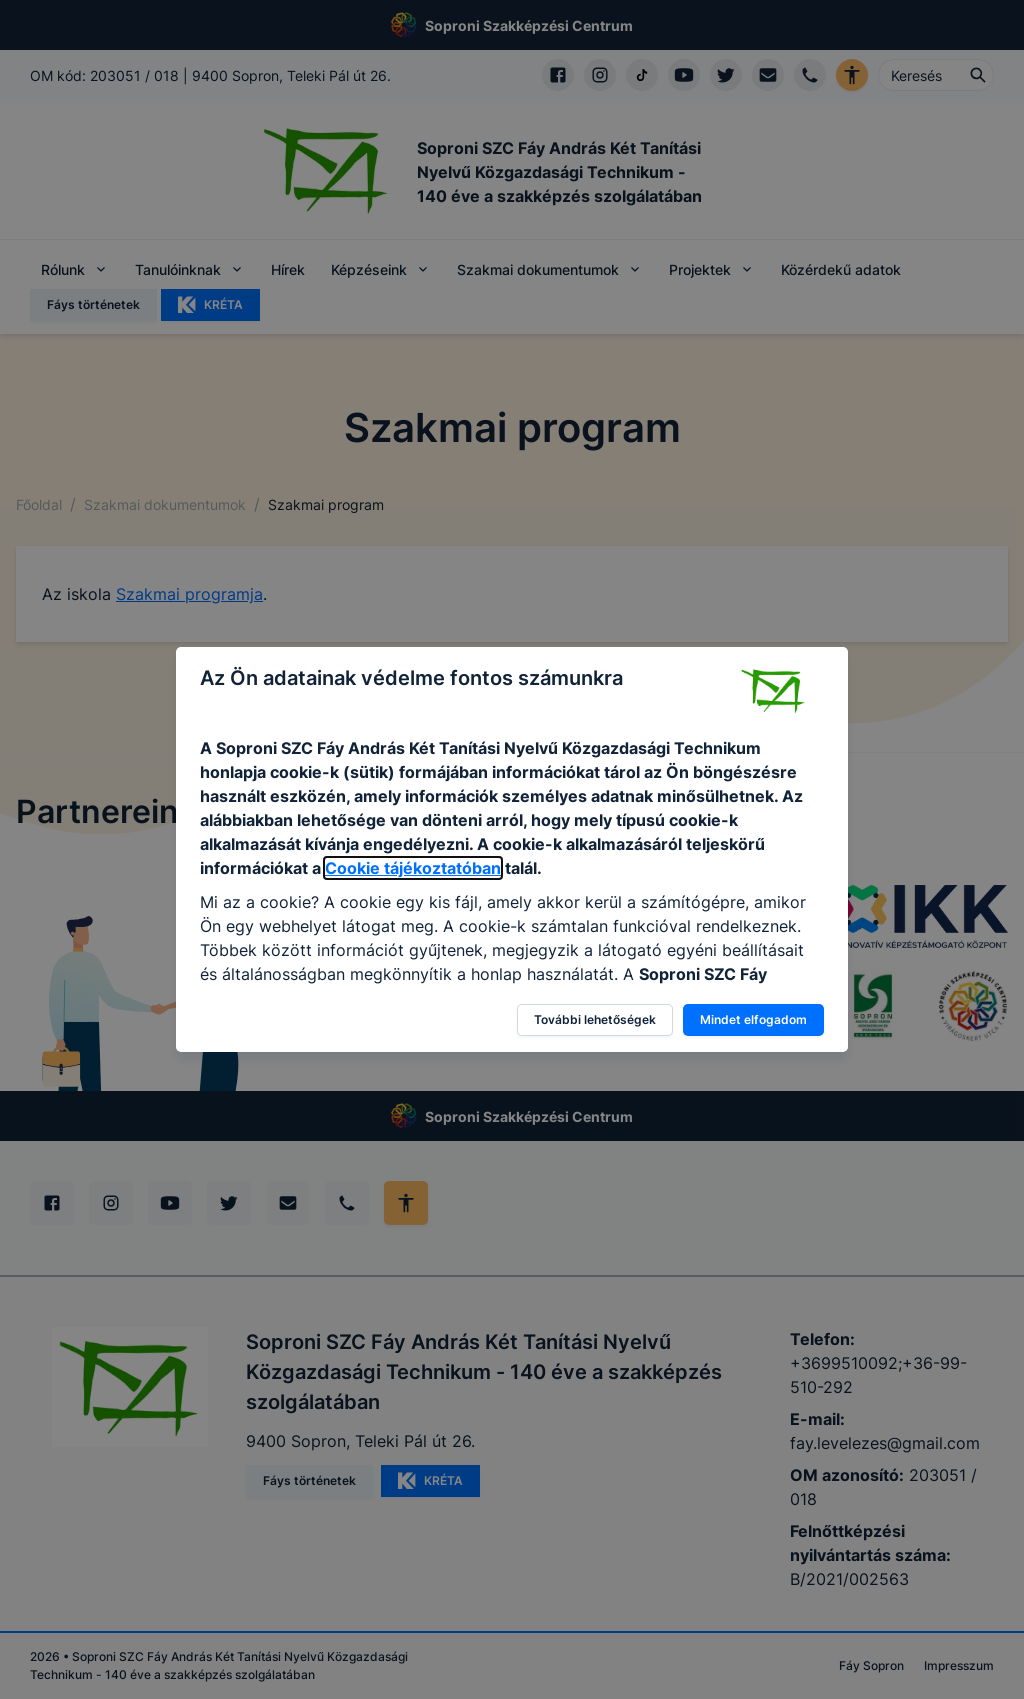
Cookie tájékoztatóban (413, 868)
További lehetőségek (595, 1019)
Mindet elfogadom (753, 1019)
